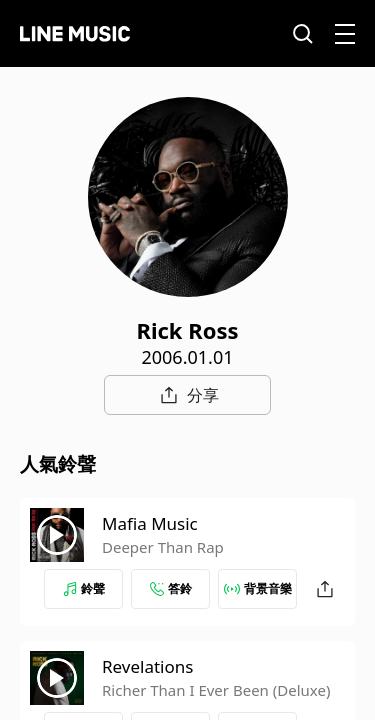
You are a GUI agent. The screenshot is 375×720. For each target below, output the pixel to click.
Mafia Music (150, 523)
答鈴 (171, 588)
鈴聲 (84, 588)
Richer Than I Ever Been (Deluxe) (216, 690)
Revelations (147, 666)
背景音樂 (258, 588)
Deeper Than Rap (163, 547)
